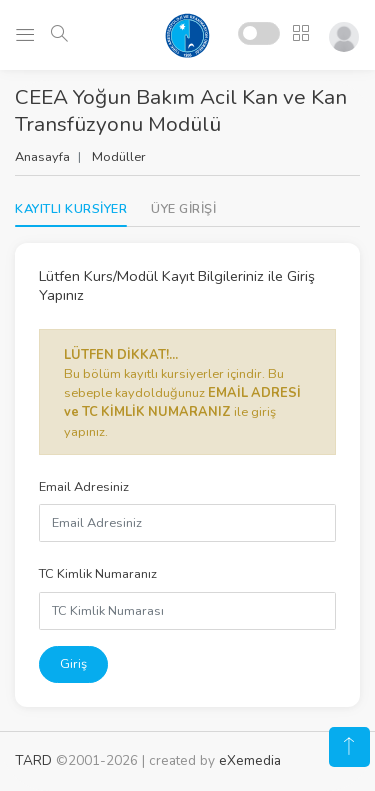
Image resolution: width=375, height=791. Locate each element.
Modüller (119, 157)
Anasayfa (42, 157)
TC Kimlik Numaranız (98, 574)
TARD (33, 760)
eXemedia (250, 760)
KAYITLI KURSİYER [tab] (71, 209)
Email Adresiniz (84, 487)
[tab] (183, 209)
